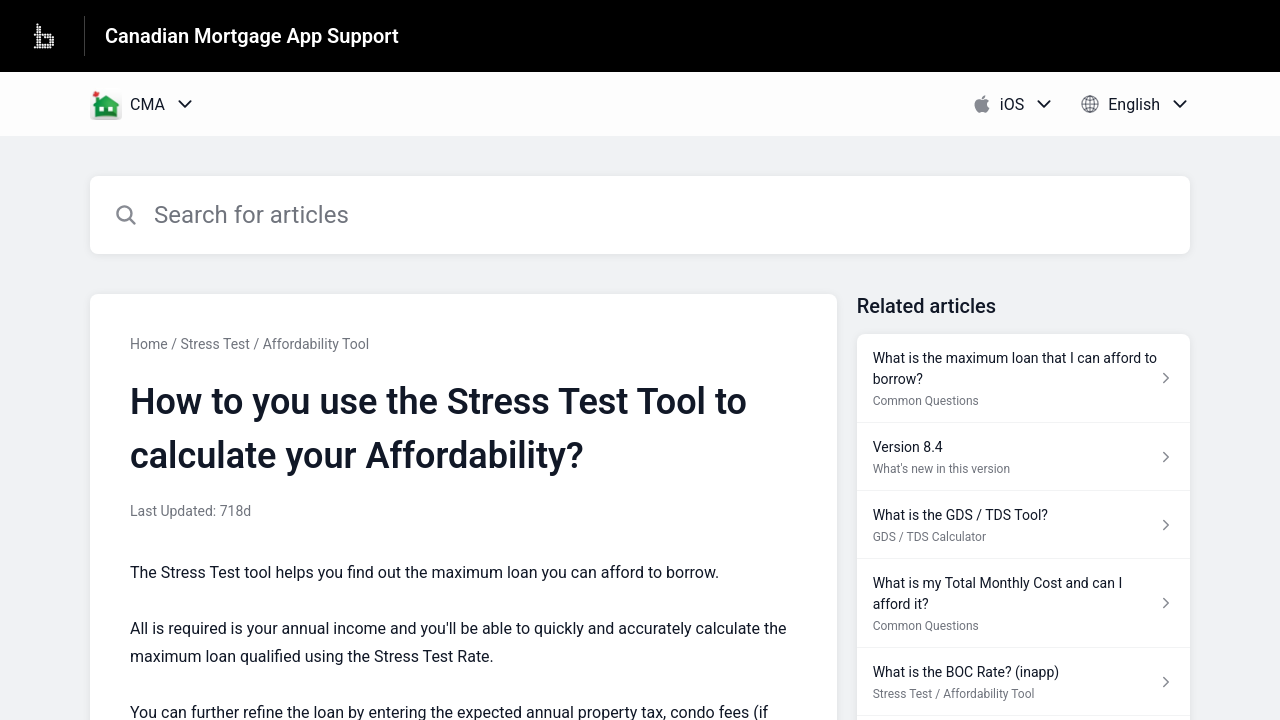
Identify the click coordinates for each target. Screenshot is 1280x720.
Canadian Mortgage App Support (252, 36)
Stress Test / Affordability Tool (274, 344)
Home (149, 344)
